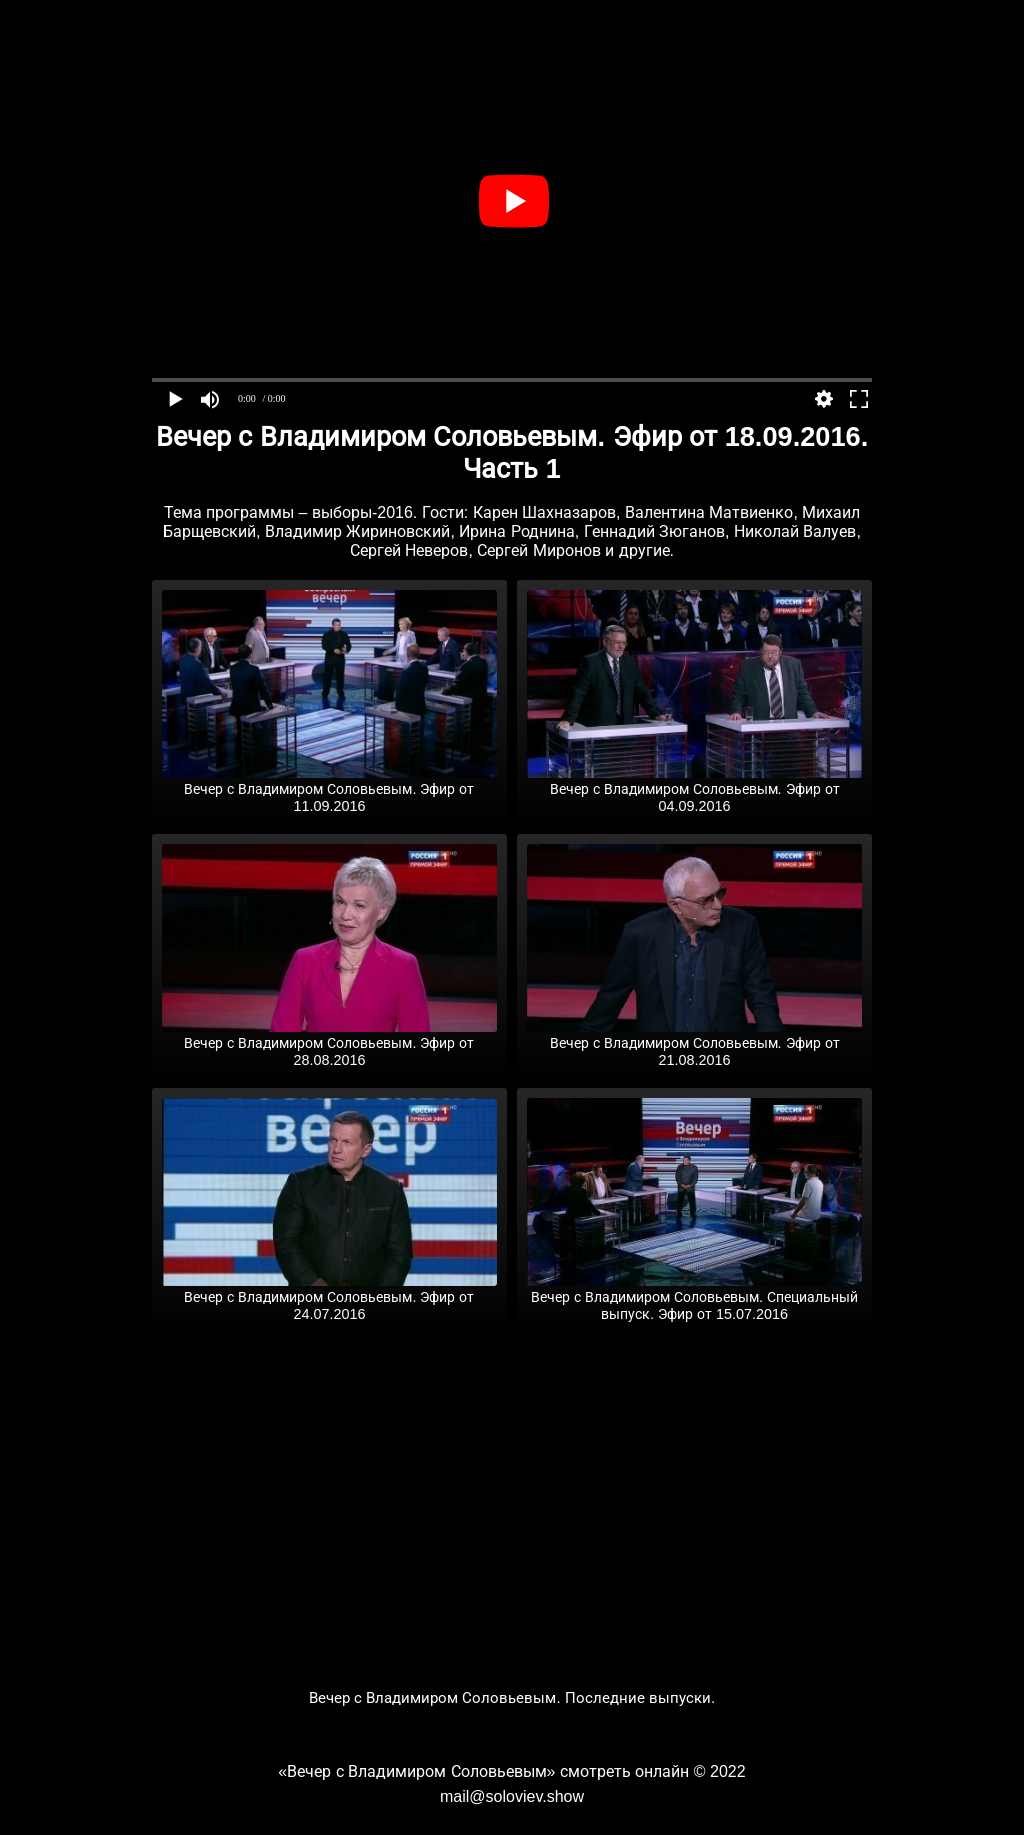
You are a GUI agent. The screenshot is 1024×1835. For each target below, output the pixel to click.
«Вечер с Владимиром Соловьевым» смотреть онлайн (483, 1771)
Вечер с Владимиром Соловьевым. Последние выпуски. (512, 1697)
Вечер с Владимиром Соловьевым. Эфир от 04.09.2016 (694, 789)
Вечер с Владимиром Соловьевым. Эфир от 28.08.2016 (329, 1043)
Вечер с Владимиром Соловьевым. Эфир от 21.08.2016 (694, 1043)
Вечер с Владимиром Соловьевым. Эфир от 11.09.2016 (329, 789)
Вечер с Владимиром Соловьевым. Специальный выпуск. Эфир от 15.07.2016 (694, 1297)
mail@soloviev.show (512, 1796)
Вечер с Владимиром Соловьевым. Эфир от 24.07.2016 (329, 1297)
